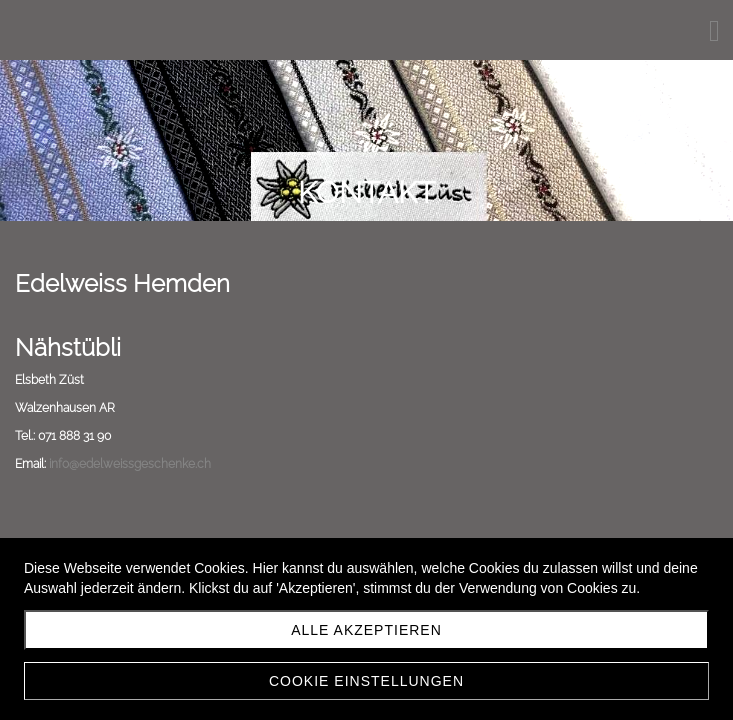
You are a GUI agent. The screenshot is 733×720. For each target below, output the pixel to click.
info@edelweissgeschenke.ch (130, 464)
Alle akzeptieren (366, 630)
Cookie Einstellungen (366, 681)
